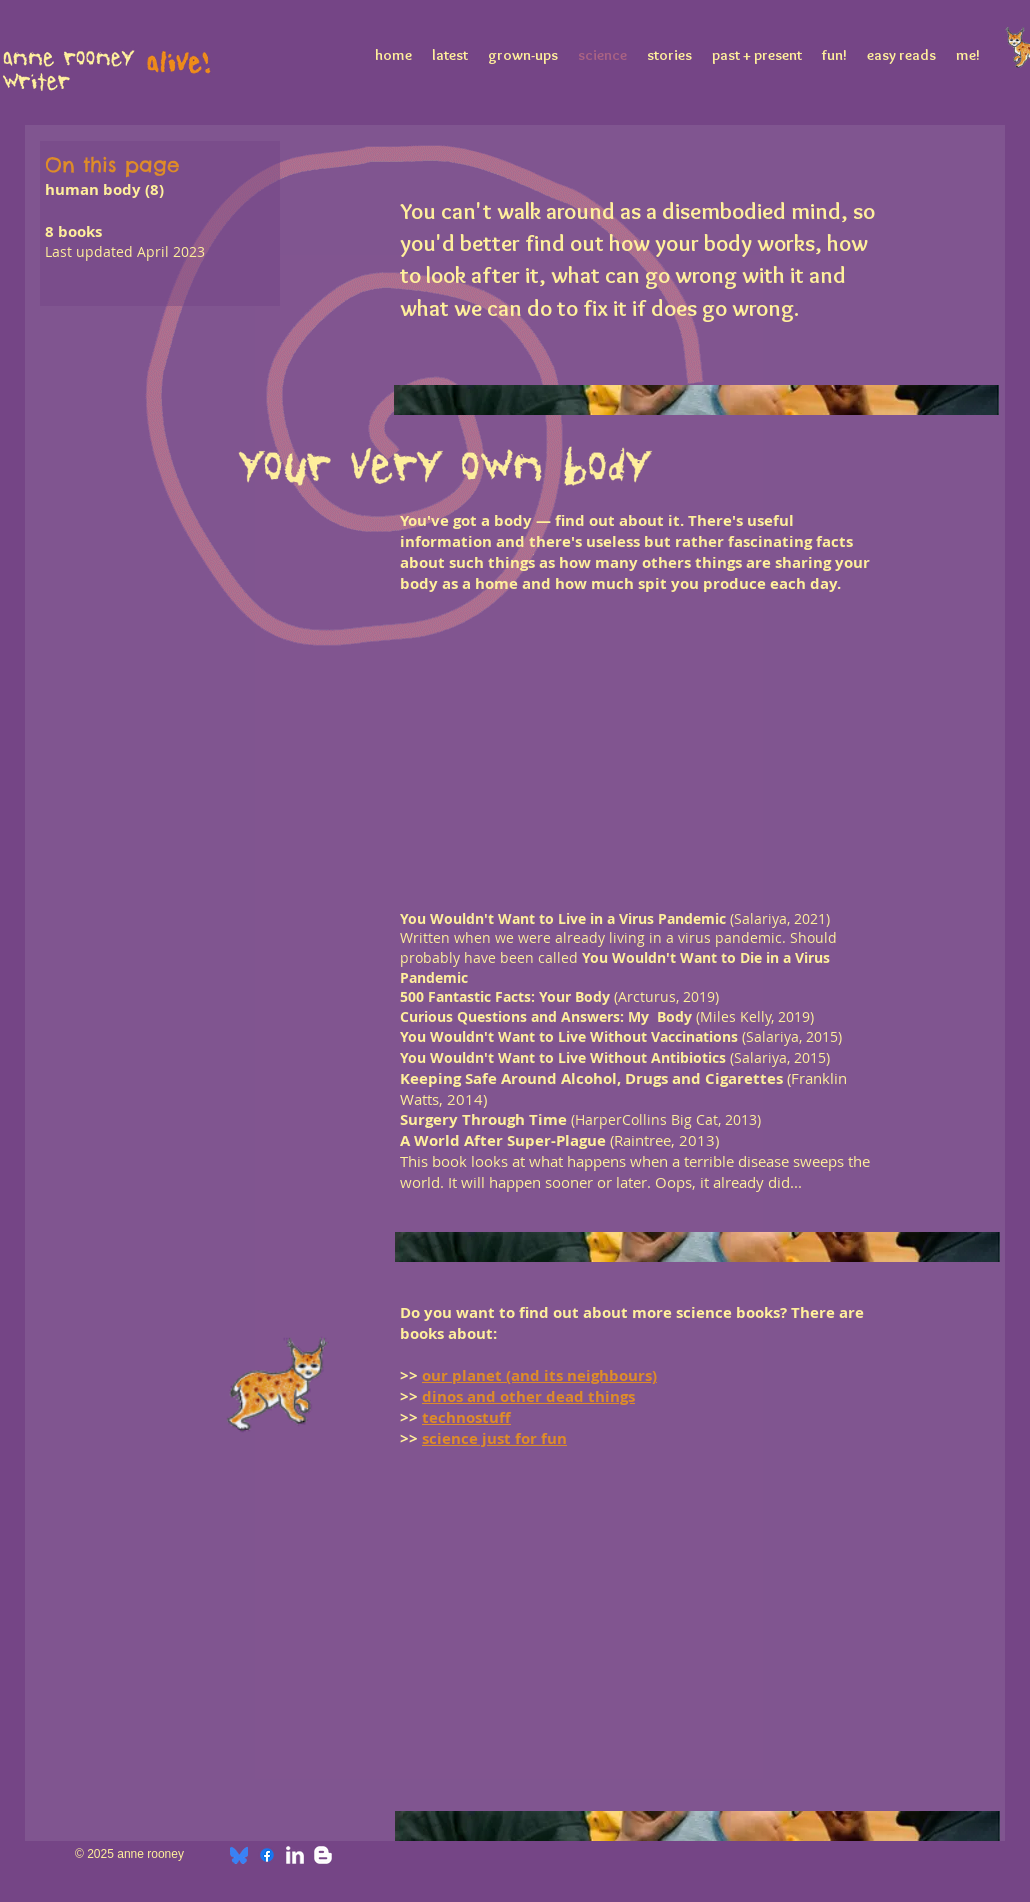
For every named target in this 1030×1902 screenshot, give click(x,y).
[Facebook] (267, 1855)
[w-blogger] (323, 1855)
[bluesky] (239, 1855)
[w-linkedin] (295, 1855)
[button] (450, 689)
